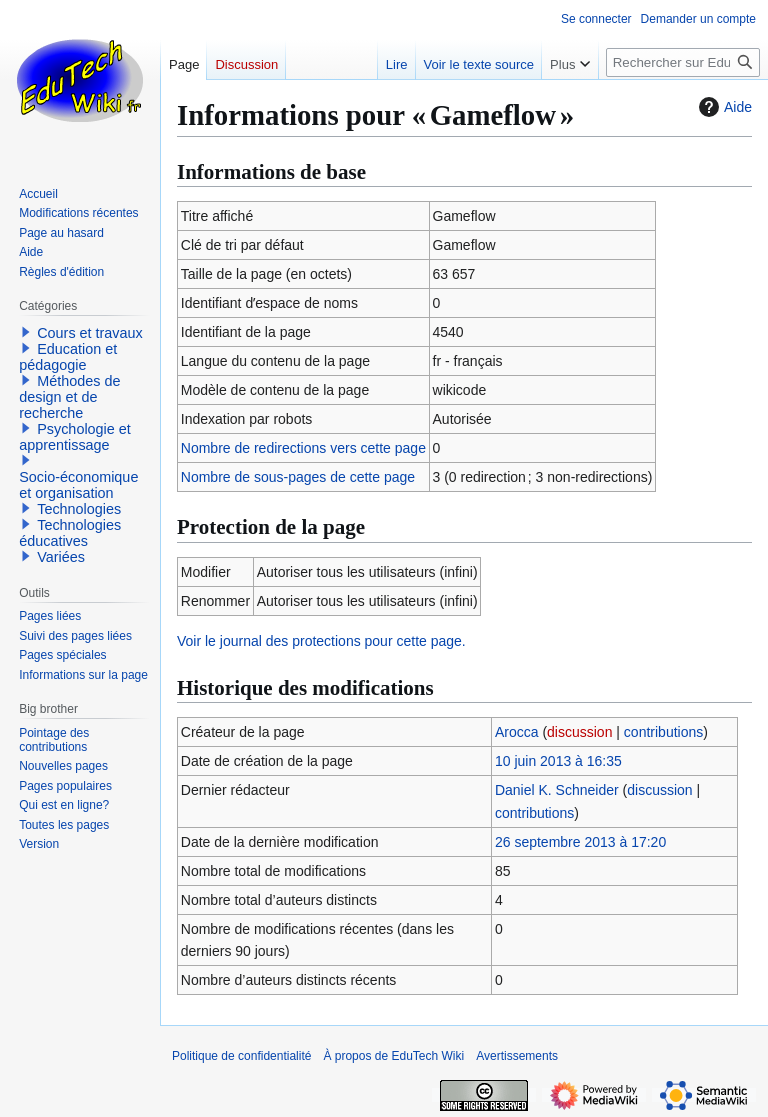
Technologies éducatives (70, 533)
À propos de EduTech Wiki (393, 1056)
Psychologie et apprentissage (75, 437)
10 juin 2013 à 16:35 (558, 761)
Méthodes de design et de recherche (69, 397)
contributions (663, 732)
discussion (579, 732)
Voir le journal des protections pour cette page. (321, 641)
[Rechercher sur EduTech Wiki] (683, 62)
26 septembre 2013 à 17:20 (580, 842)
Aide (723, 107)
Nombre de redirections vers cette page (303, 448)
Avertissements (517, 1056)
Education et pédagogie (68, 357)
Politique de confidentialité (241, 1056)
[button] (26, 332)
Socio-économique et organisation (78, 485)
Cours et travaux (90, 333)
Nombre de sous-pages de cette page (298, 477)
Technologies (79, 509)
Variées (61, 557)
